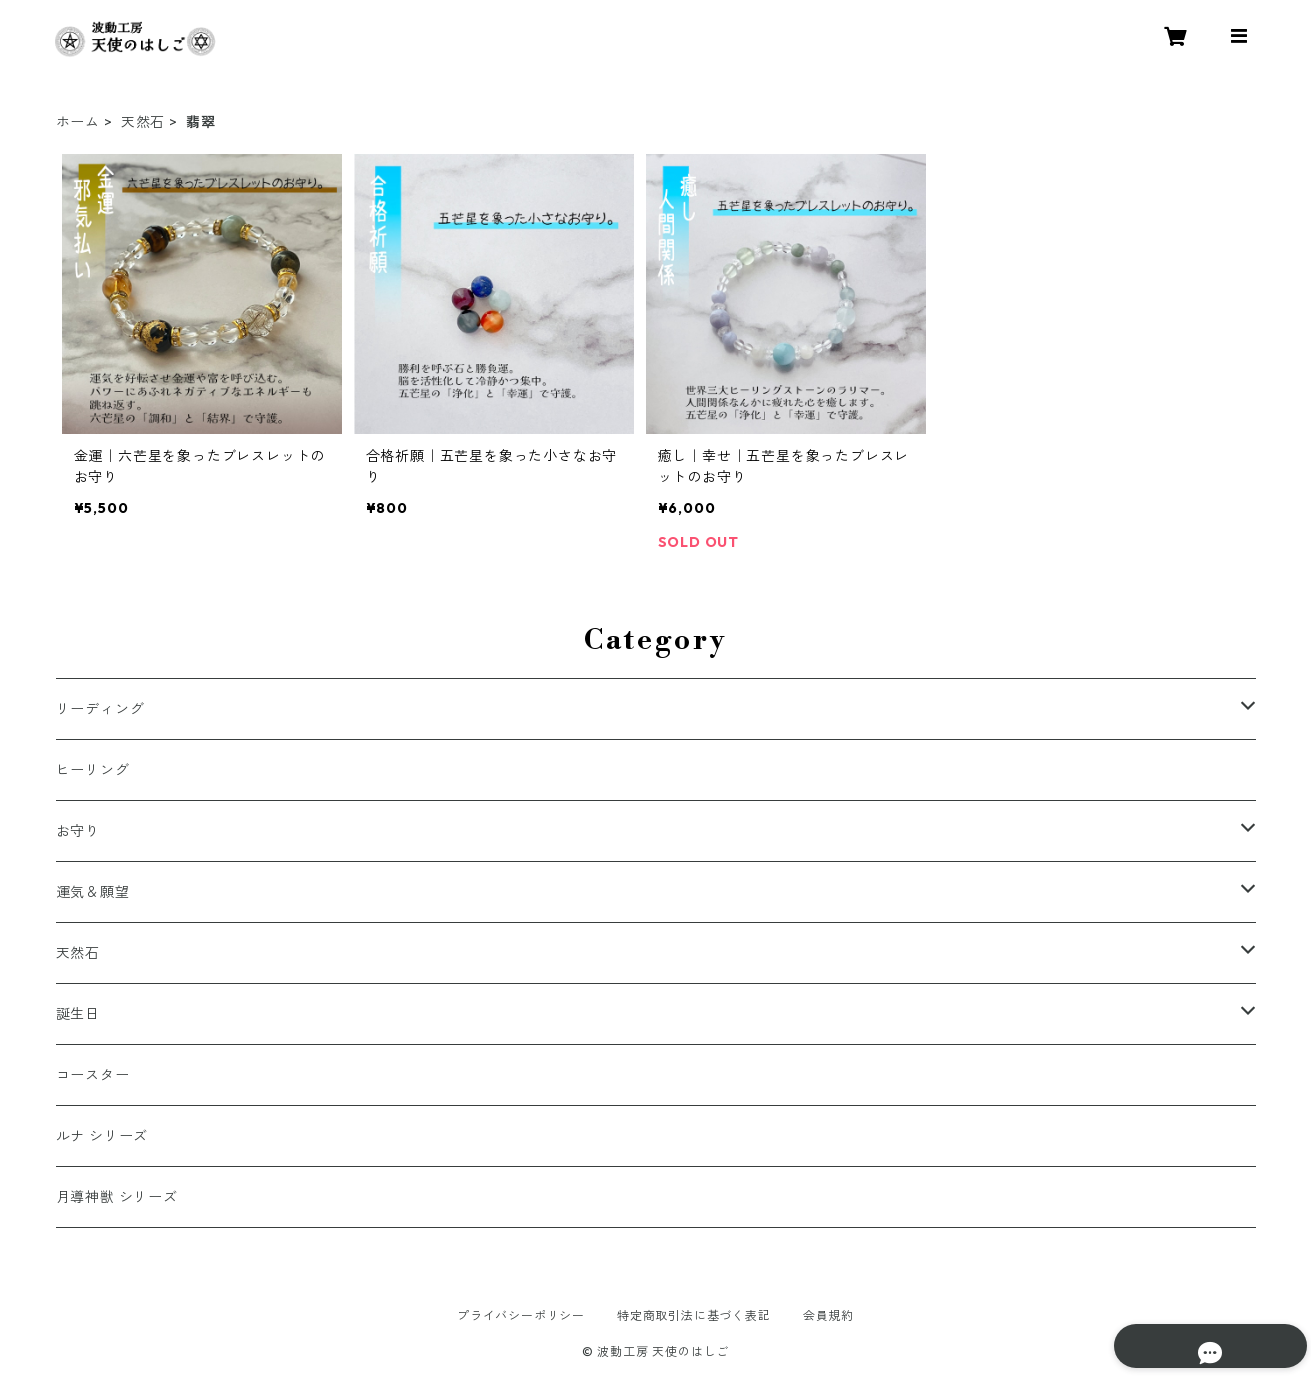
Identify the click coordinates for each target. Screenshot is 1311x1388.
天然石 (143, 122)
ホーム (78, 122)
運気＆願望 (93, 892)
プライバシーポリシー (521, 1315)
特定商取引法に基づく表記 (694, 1315)
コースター (93, 1075)
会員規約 (828, 1315)
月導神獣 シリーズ (117, 1197)
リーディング (100, 709)
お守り (78, 831)
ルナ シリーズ (102, 1136)
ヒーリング (93, 770)
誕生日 (78, 1014)
